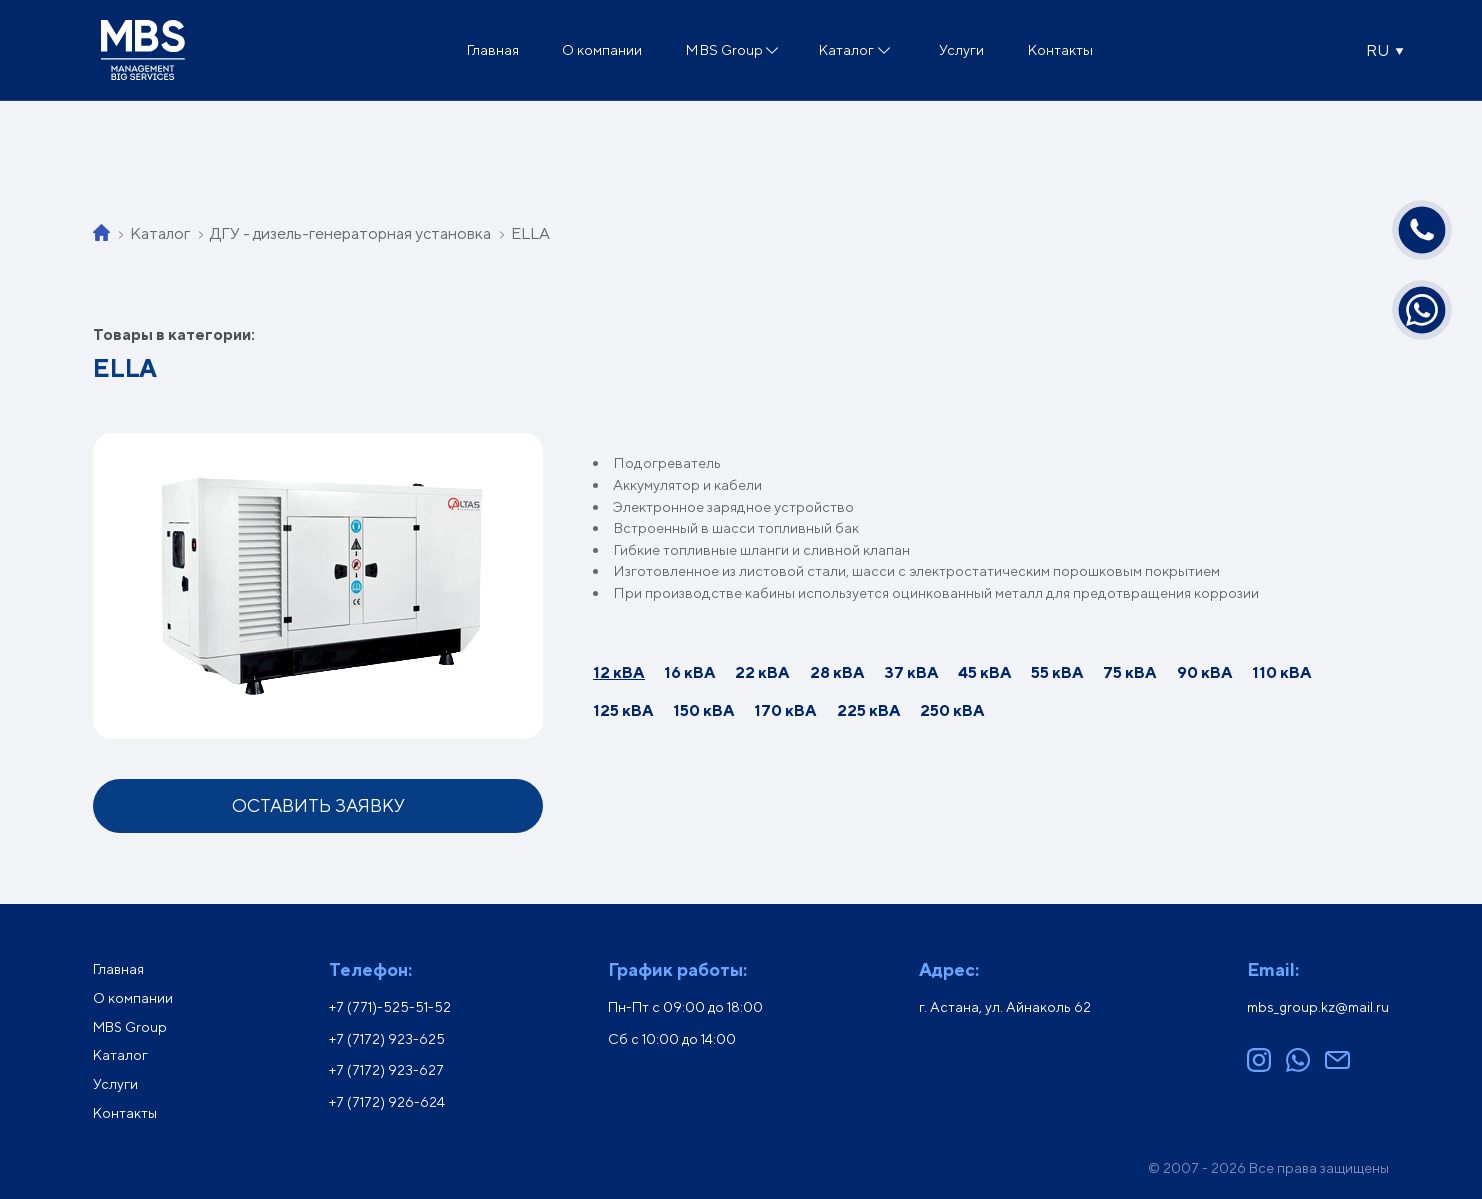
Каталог (846, 49)
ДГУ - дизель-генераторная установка (350, 233)
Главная (492, 49)
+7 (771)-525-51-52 (390, 1007)
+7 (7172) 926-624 (387, 1102)
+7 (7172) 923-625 (387, 1039)
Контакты (1060, 49)
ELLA (530, 233)
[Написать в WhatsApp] (1422, 310)
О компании (602, 49)
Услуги (961, 49)
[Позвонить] (1422, 230)
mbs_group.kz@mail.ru (1318, 1007)
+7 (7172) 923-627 (386, 1070)
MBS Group (724, 49)
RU (1377, 50)
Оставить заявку (318, 805)
